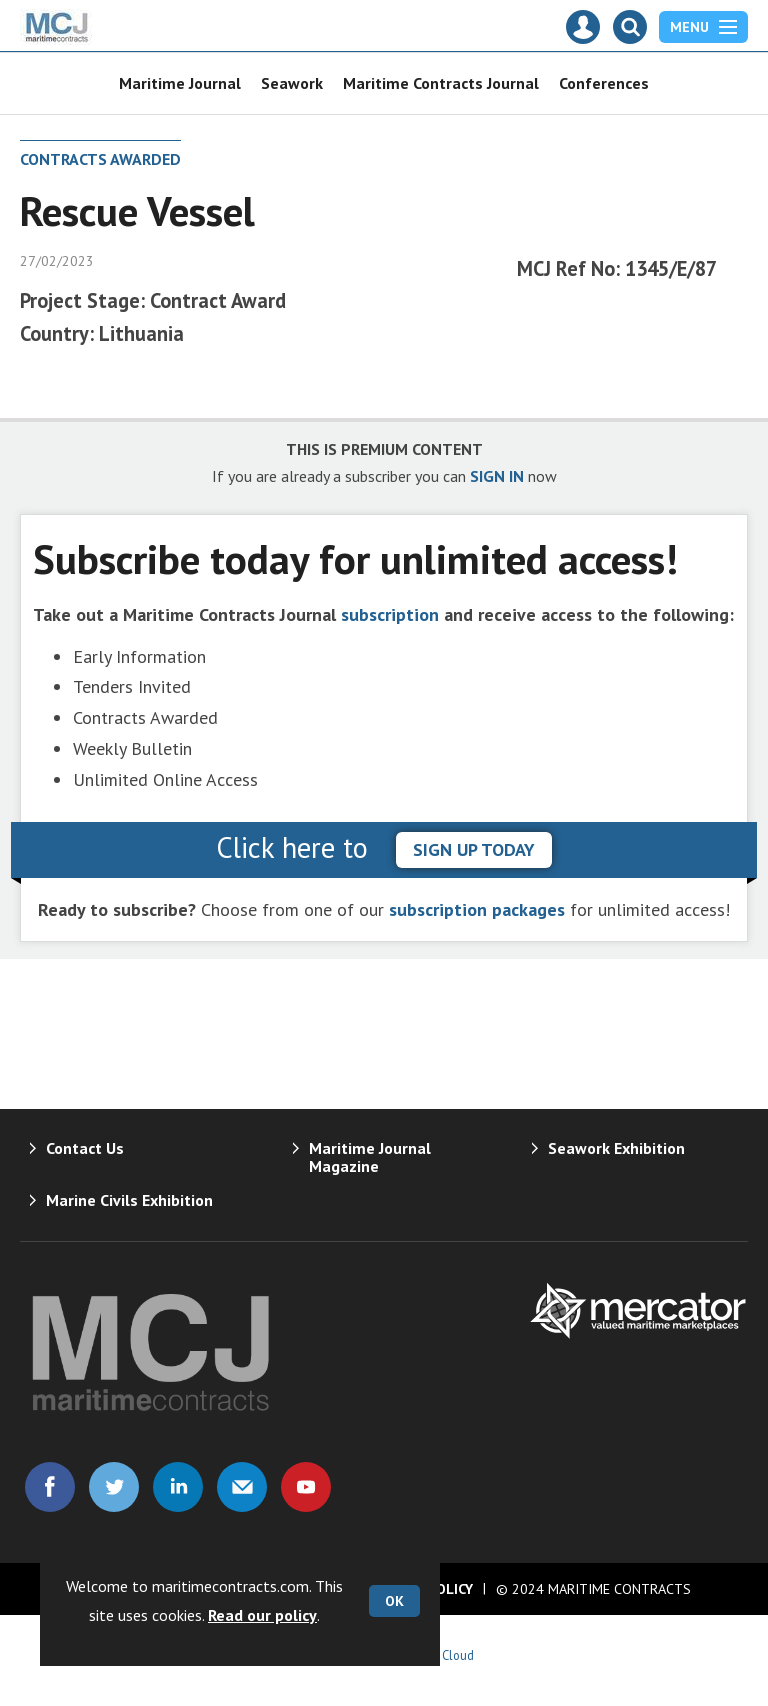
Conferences (604, 83)
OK (394, 1601)
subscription (390, 614)
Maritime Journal (180, 83)
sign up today (474, 849)
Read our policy (262, 1615)
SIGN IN (497, 476)
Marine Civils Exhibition (129, 1200)
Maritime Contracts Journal (441, 83)
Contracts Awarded (100, 159)
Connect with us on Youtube (306, 1487)
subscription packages (477, 909)
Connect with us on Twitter (114, 1487)
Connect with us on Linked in (178, 1487)
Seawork (292, 83)
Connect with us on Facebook (50, 1487)
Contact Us (85, 1148)
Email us (242, 1487)
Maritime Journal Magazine (370, 1157)
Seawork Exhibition (616, 1148)
